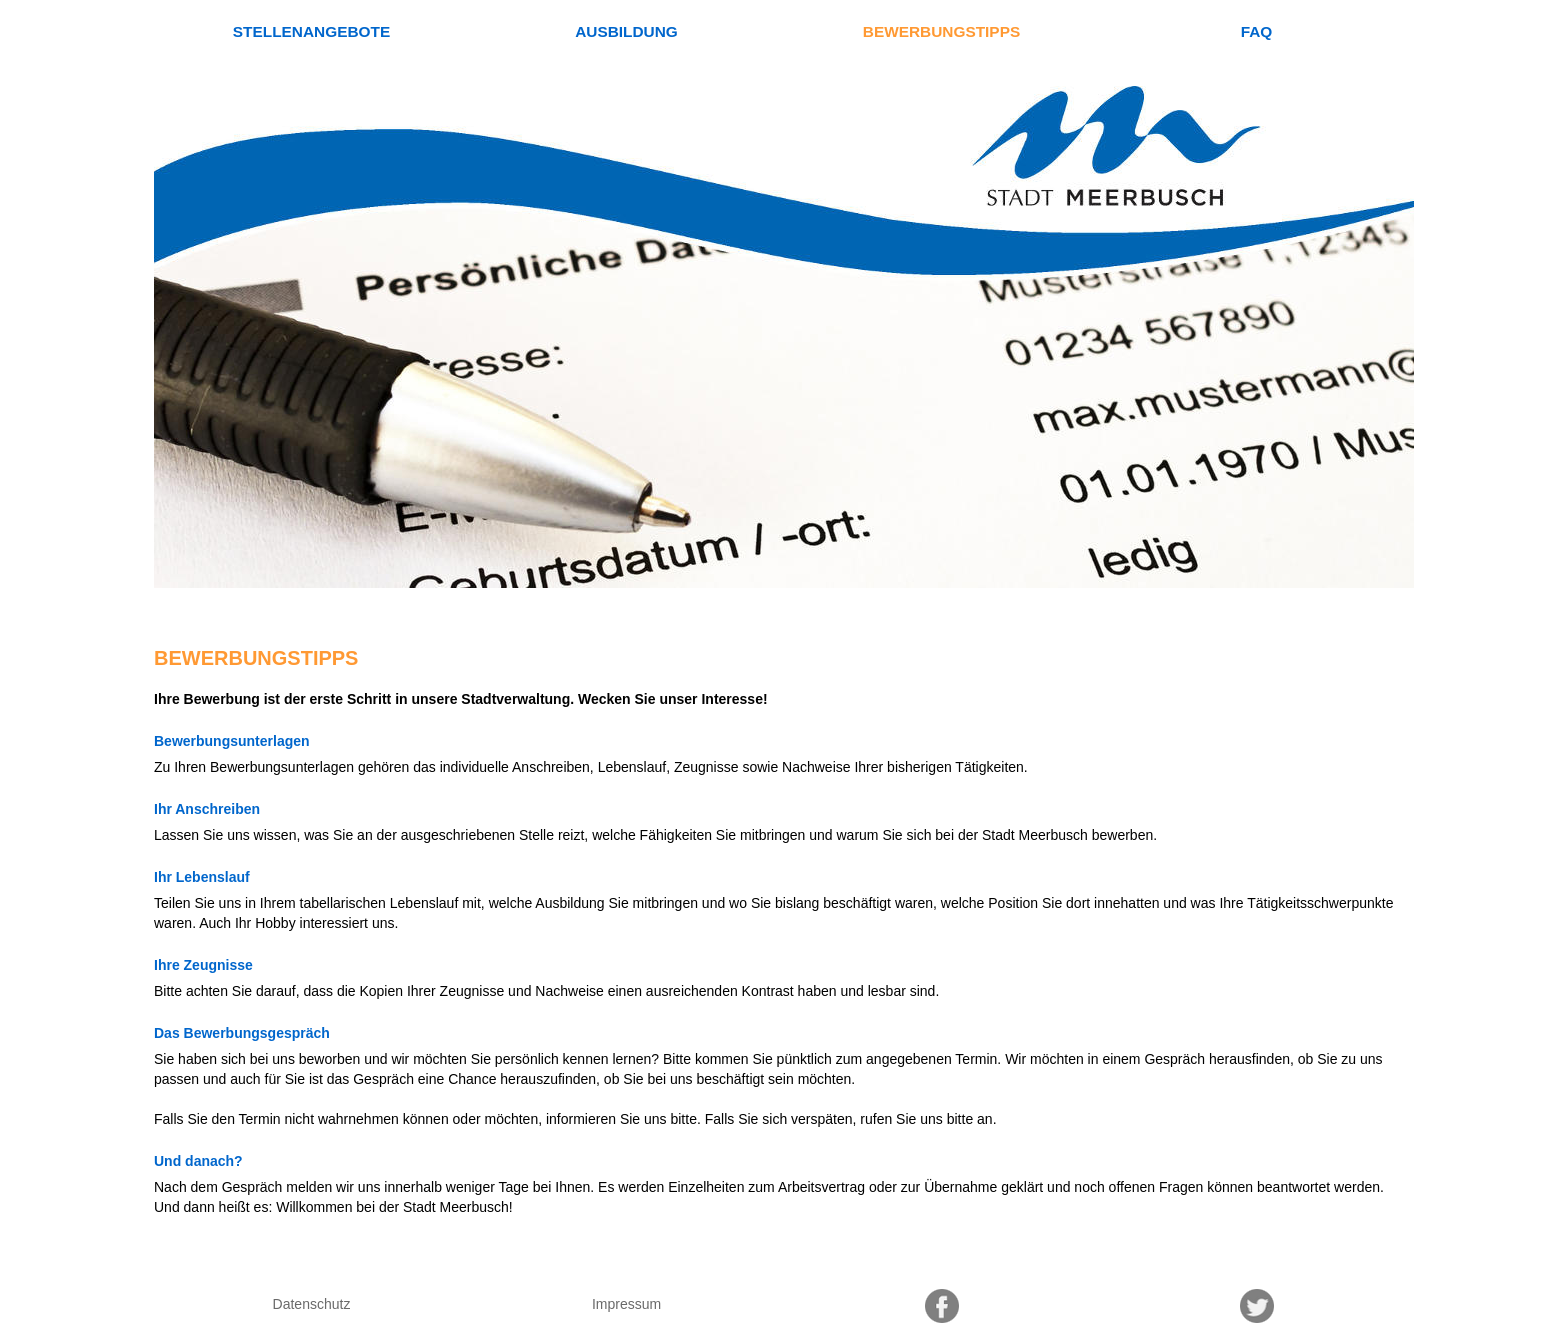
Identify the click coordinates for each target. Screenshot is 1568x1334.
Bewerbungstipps (941, 31)
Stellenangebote (311, 31)
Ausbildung (626, 31)
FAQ (1257, 31)
